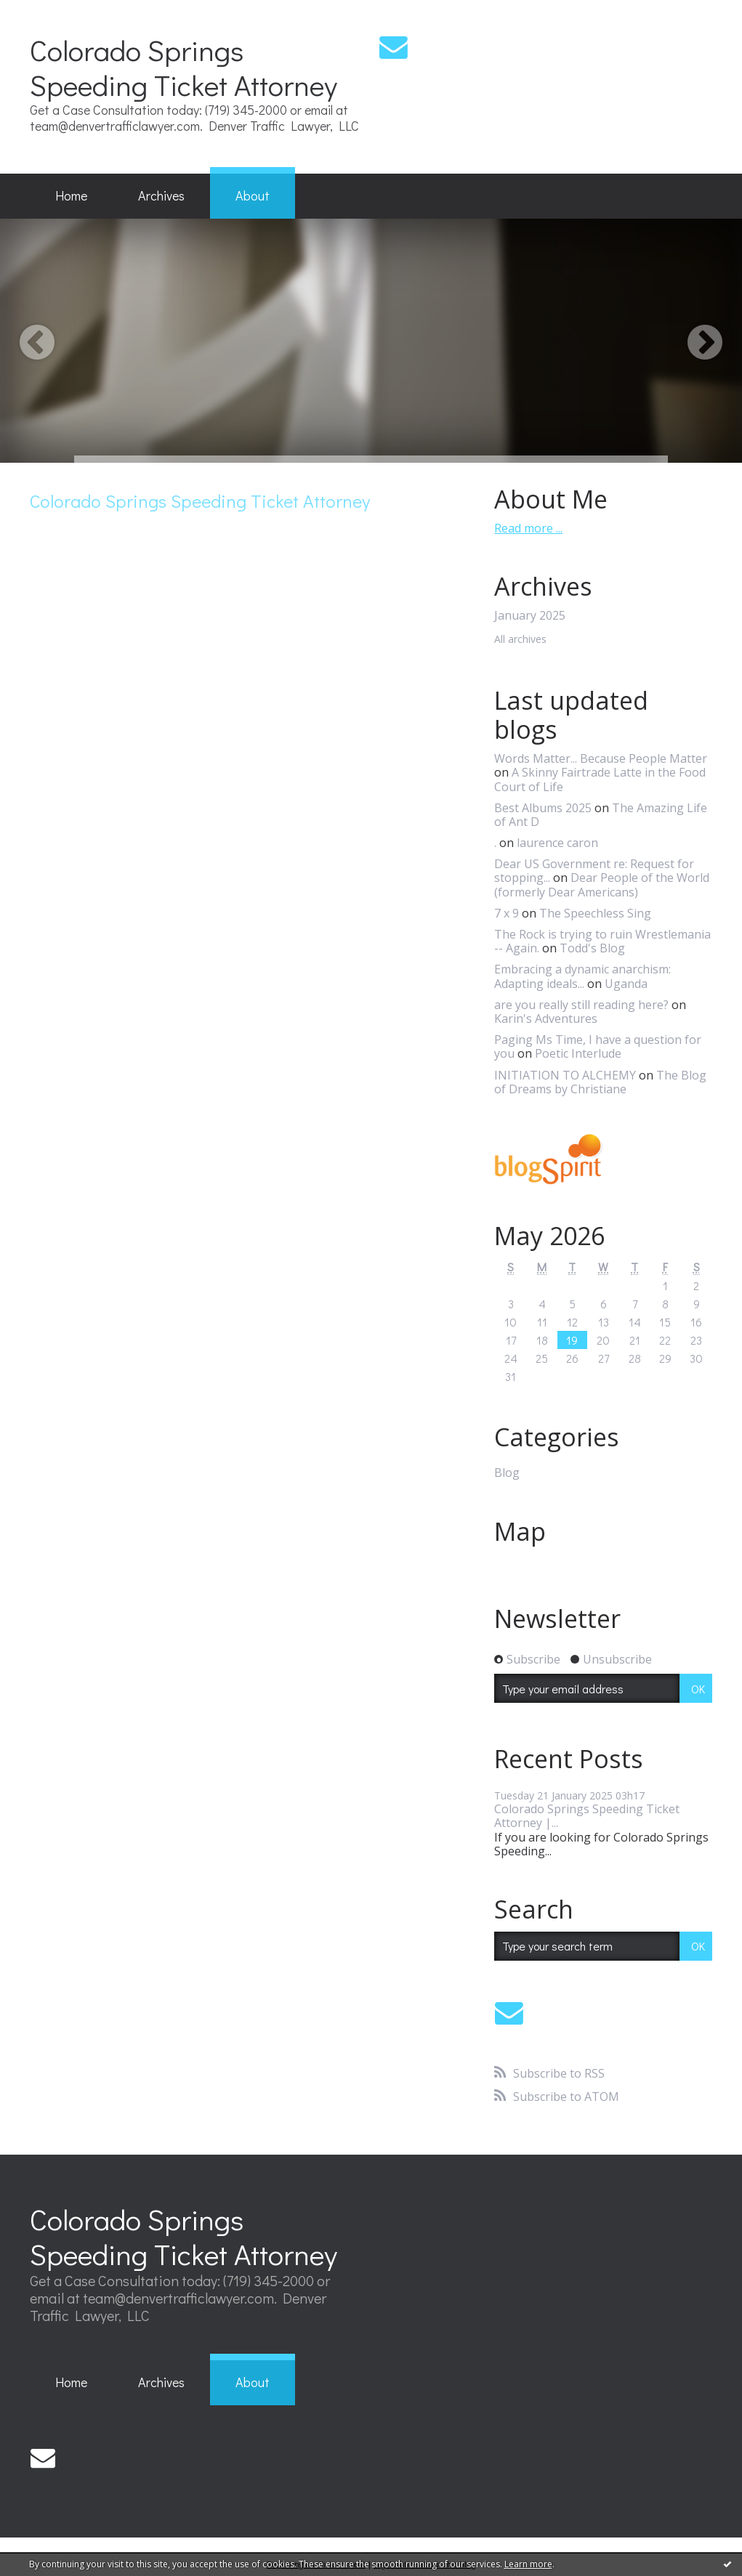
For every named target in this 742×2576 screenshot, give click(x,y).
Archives (161, 195)
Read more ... (528, 528)
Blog (507, 1473)
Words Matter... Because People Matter (600, 758)
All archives (520, 639)
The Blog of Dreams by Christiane (600, 1082)
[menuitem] (71, 196)
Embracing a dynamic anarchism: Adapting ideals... (582, 976)
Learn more (528, 2564)
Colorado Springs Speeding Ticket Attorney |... (587, 1816)
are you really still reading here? (581, 1005)
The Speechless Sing (595, 913)
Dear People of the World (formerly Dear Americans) (601, 884)
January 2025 (529, 616)
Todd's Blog (592, 948)
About (252, 195)
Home (71, 195)
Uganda (626, 984)
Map (520, 1531)
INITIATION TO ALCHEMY (565, 1075)
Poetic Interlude (578, 1053)
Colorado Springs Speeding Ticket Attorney (183, 67)
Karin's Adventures (545, 1018)
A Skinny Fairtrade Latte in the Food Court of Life (600, 779)
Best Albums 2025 (543, 808)
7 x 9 (506, 913)
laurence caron (557, 843)
